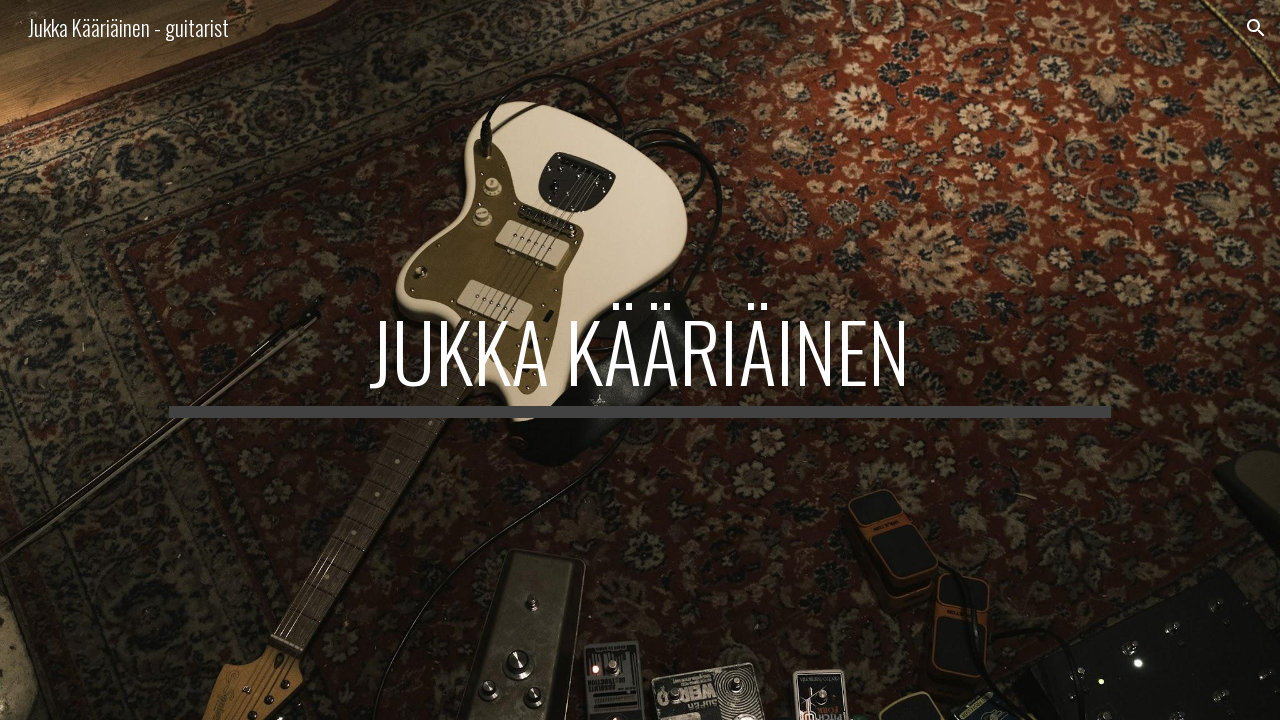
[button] (1256, 28)
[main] (639, 360)
